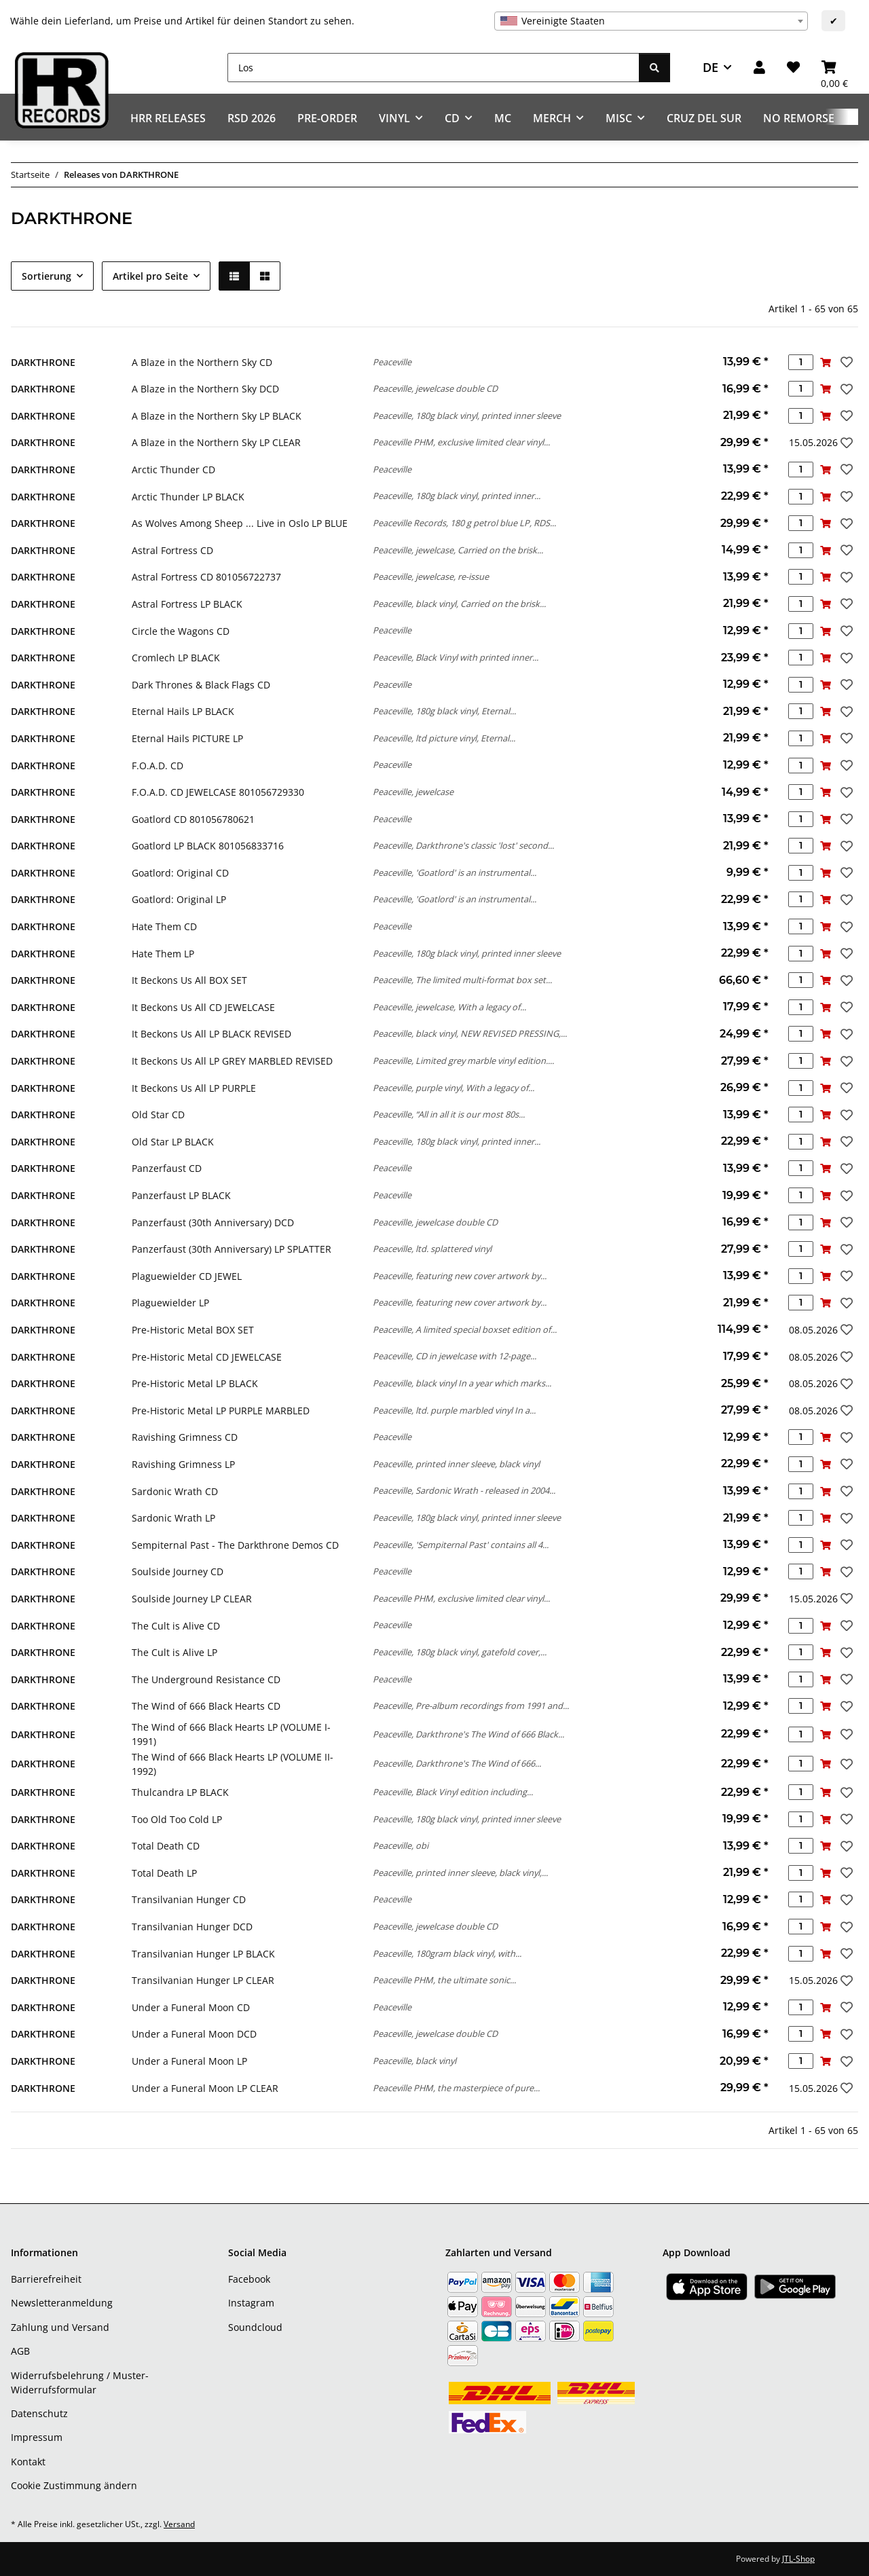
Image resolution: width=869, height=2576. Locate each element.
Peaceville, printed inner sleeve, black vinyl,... (460, 1872)
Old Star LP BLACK (173, 1141)
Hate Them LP (163, 953)
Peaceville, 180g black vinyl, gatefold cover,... (460, 1652)
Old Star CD (158, 1114)
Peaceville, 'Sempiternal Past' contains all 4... (461, 1545)
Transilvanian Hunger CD (189, 1899)
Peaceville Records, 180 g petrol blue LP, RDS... (464, 523)
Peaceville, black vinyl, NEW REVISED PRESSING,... (470, 1033)
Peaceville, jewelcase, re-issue (431, 576)
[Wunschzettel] (793, 67)
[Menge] (801, 362)
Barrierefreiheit (46, 2279)
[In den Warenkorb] (825, 362)
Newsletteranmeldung (62, 2302)
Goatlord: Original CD (180, 872)
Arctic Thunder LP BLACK (188, 496)
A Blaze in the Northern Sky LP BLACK (216, 415)
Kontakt (28, 2461)
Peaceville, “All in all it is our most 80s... (449, 1114)
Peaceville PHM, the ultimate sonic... (444, 1980)
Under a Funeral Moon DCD (194, 2033)
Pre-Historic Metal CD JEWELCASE (207, 1356)
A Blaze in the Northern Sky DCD (205, 388)
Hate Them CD (164, 926)
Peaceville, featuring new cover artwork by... (460, 1276)
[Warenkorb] (834, 67)
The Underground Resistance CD (206, 1679)
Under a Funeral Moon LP (189, 2061)
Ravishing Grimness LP (183, 1464)
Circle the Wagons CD (180, 631)
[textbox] (651, 21)
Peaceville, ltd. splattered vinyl (432, 1249)
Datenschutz (39, 2413)
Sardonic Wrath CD (175, 1491)
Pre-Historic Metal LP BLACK (195, 1383)
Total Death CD (166, 1845)
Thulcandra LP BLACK (180, 1792)
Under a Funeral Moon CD (191, 2007)
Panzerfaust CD (167, 1168)
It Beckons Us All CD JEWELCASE (203, 1007)
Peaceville (392, 362)
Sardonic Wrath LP (173, 1517)
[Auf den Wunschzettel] (845, 362)
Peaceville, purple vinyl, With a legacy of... (453, 1088)
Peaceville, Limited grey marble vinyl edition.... (463, 1060)
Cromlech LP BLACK (176, 657)
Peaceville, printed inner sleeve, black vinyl (456, 1464)
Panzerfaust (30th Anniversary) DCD (213, 1222)
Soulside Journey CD (177, 1571)
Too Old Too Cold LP (177, 1819)
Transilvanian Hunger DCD (192, 1926)
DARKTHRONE (43, 362)
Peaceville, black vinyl (414, 2061)
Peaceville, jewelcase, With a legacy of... (449, 1007)
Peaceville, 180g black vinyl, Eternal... (444, 711)
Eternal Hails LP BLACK (183, 711)
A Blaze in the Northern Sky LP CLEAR (216, 442)
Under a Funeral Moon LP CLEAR (205, 2088)
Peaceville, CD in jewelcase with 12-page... (454, 1356)
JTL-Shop (798, 2558)
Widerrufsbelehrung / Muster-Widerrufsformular (80, 2382)
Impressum (36, 2437)
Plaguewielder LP (170, 1302)
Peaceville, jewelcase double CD (435, 388)
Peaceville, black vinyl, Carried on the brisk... (459, 603)
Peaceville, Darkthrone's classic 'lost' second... (463, 845)
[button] (759, 67)
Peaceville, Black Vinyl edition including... (453, 1792)
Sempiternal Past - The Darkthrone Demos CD (235, 1545)
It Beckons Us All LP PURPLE (194, 1088)
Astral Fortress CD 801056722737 (206, 576)
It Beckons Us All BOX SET (189, 980)
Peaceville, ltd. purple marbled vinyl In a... (454, 1410)
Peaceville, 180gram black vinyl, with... (447, 1953)
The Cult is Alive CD (176, 1625)
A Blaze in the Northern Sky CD (202, 362)
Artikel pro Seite (150, 276)
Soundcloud (255, 2327)
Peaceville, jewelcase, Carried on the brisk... (458, 550)
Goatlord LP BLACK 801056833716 (208, 845)
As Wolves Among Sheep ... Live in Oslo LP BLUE (240, 523)
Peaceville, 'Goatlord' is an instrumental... (454, 872)
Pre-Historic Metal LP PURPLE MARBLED (221, 1410)
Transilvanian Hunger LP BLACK (203, 1953)
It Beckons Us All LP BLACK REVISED (211, 1033)
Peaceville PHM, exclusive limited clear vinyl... (461, 442)
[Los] (433, 67)
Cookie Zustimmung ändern (74, 2485)
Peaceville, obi (400, 1845)
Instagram (251, 2302)
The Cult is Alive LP (174, 1652)
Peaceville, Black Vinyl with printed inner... (455, 657)
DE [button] (710, 67)
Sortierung (46, 276)
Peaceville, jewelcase (413, 792)
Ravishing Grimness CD (185, 1437)
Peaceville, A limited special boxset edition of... (465, 1329)
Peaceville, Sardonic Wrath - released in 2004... (464, 1490)
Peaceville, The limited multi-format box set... (462, 980)
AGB (20, 2350)
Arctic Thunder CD (173, 469)
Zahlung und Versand (60, 2327)
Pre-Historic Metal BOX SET (193, 1329)
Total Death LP (164, 1872)
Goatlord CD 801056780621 (193, 819)
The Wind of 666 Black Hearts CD (206, 1705)
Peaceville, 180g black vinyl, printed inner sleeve (467, 415)
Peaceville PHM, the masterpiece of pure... (456, 2088)
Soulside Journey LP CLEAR (192, 1598)
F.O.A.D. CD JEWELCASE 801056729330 (218, 792)
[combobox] (651, 21)
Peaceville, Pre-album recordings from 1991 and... (471, 1705)
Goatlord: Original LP (179, 899)
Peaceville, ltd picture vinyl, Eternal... (444, 738)
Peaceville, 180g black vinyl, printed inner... (456, 496)
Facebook (249, 2279)
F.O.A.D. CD (157, 765)
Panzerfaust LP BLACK (181, 1195)
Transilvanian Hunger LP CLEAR (203, 1980)
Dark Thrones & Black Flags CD (201, 684)
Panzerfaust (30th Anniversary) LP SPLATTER (231, 1249)
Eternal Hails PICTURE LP (187, 738)
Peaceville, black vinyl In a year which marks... (462, 1383)
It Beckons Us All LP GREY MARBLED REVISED (232, 1060)
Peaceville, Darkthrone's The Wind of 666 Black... (468, 1734)
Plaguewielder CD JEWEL (187, 1276)
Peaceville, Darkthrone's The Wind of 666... (457, 1763)
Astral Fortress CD (172, 550)
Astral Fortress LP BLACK (187, 603)
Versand (179, 2524)
